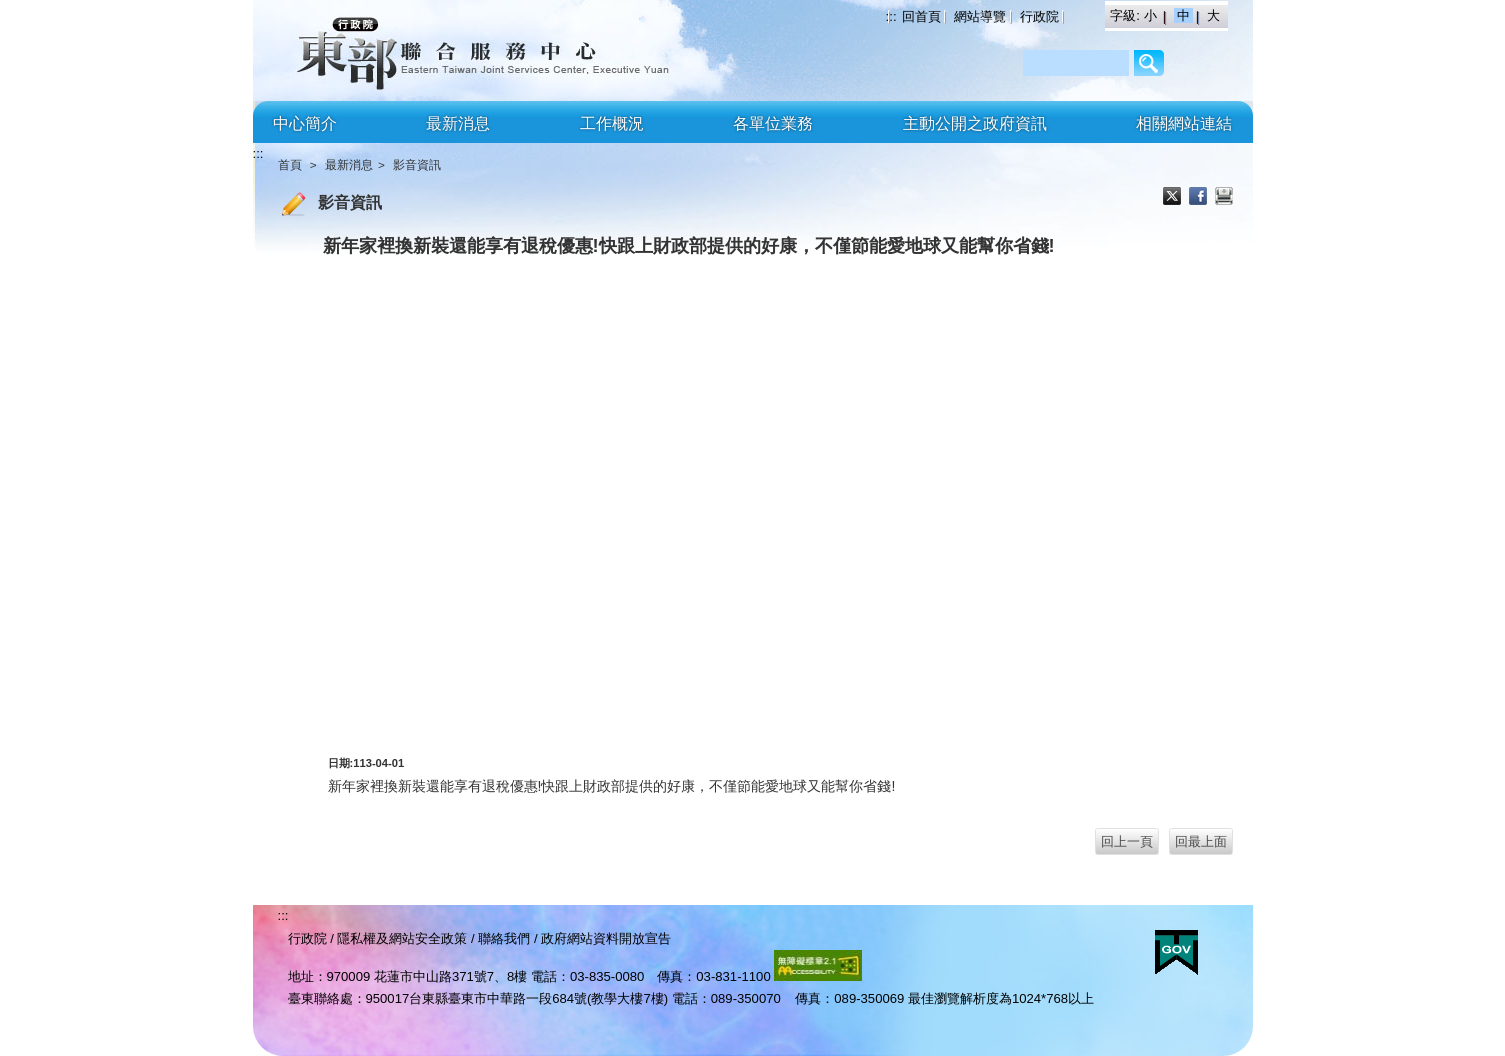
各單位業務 (773, 123)
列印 (1224, 198)
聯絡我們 (504, 938)
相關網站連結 (1184, 123)
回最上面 (1201, 841)
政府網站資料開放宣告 (606, 938)
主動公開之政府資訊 (975, 123)
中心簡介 (305, 123)
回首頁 (921, 16)
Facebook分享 (1200, 198)
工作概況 (612, 123)
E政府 (1176, 952)
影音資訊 (417, 165)
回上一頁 (1127, 841)
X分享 (1174, 198)
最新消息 (458, 123)
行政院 (1039, 16)
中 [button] (1185, 15)
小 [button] (1152, 15)
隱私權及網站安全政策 (402, 938)
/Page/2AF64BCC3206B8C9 (1149, 63)
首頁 (290, 165)
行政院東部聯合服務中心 (428, 50)
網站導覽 (980, 16)
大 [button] (1213, 15)
